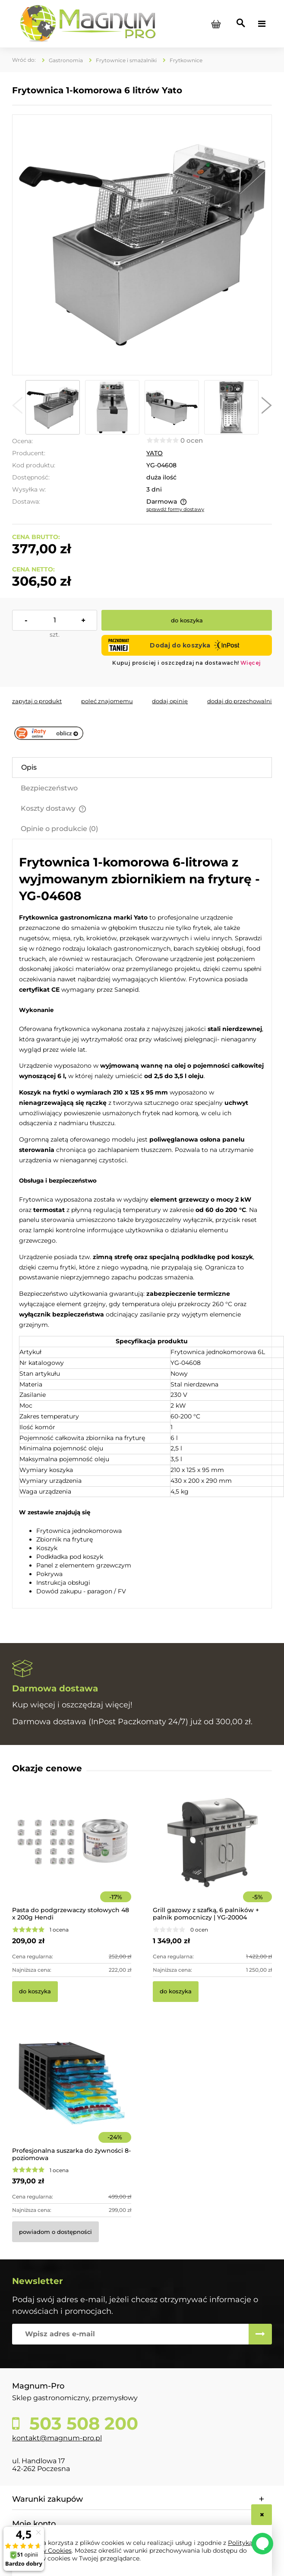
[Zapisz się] (260, 2334)
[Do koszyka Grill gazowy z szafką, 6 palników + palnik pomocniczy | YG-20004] (176, 1991)
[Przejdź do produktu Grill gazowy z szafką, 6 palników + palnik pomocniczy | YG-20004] (212, 1854)
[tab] (142, 767)
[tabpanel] (142, 1224)
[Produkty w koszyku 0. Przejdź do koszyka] (215, 23)
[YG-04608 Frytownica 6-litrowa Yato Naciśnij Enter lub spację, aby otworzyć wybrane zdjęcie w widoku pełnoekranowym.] (142, 245)
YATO (154, 453)
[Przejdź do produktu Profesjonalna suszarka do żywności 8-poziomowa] (71, 2095)
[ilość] (54, 620)
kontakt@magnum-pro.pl (57, 2438)
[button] (17, 407)
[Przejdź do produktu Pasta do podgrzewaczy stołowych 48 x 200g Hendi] (71, 1854)
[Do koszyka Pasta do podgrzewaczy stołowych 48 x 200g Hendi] (35, 1991)
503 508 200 (81, 2423)
